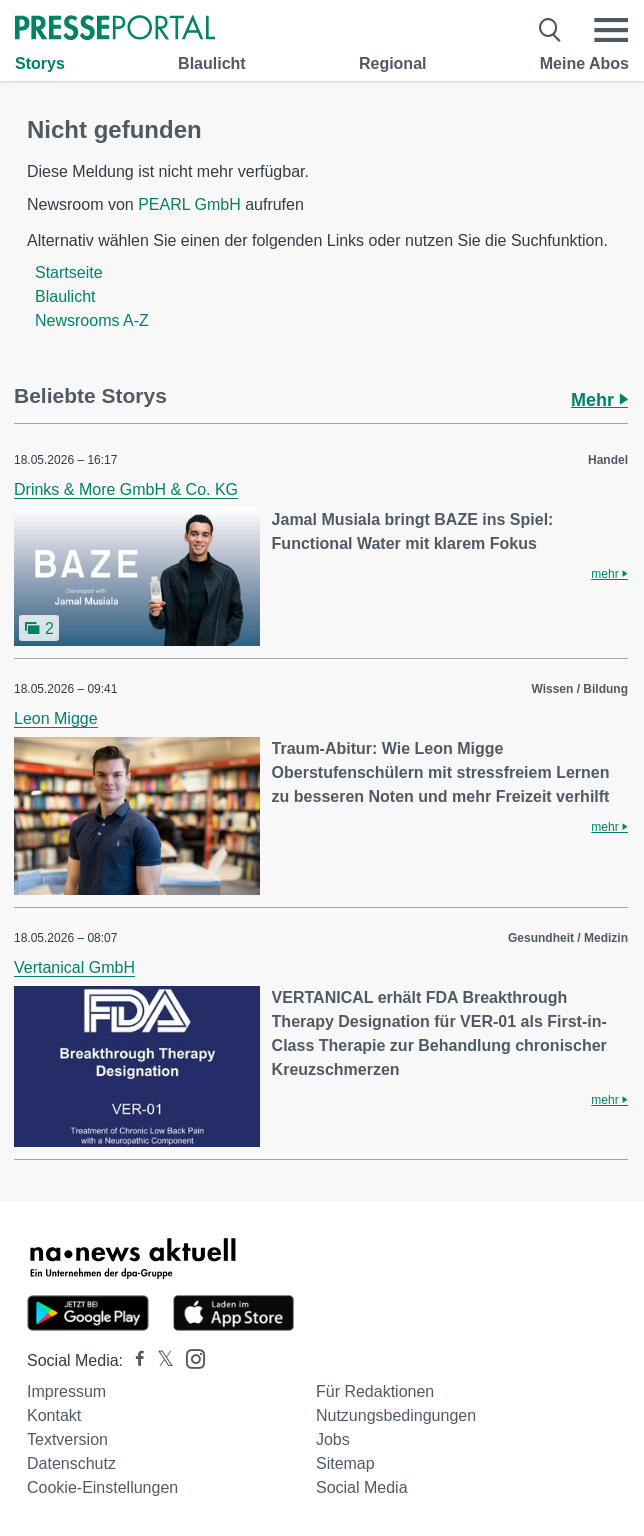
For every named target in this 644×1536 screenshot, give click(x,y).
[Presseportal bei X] (159, 1360)
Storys (40, 63)
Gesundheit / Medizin (568, 938)
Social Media (362, 1487)
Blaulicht (212, 63)
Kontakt (54, 1415)
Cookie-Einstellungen (102, 1487)
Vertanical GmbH (74, 967)
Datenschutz (71, 1463)
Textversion (67, 1439)
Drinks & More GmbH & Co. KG (126, 489)
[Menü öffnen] (611, 30)
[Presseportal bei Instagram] (189, 1357)
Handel (608, 460)
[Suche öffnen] (550, 30)
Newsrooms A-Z (92, 320)
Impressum (66, 1391)
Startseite (69, 272)
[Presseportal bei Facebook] (134, 1360)
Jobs (333, 1439)
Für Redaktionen (375, 1391)
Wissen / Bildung (579, 689)
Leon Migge (56, 718)
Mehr (599, 400)
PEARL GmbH (189, 204)
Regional (393, 63)
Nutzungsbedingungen (396, 1415)
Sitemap (345, 1463)
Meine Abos (584, 63)
